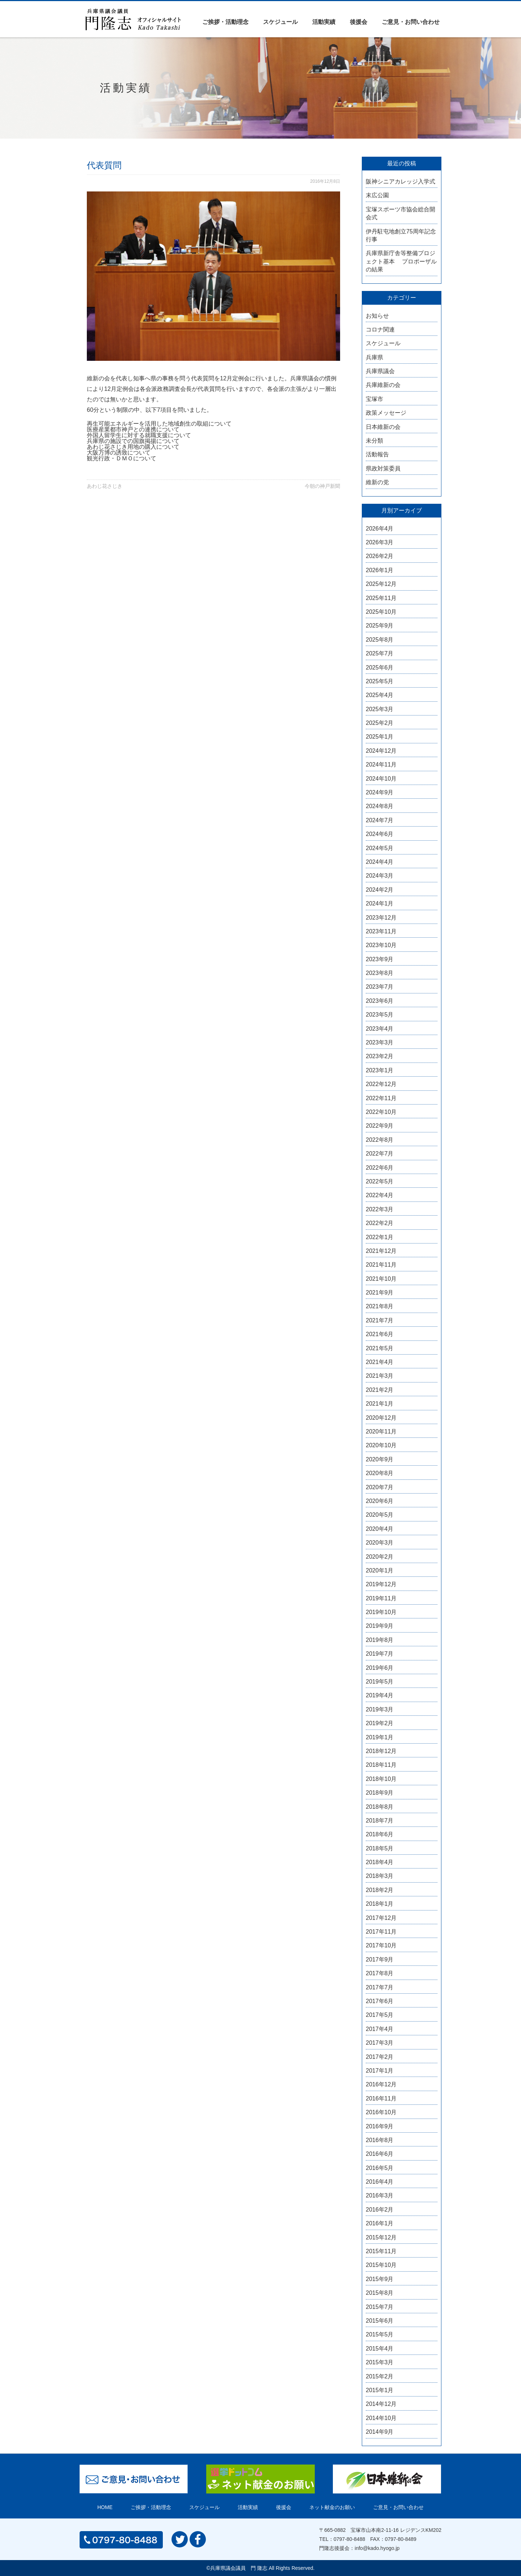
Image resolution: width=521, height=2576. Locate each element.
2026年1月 (380, 570)
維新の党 (377, 482)
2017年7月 (380, 1987)
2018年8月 (380, 1807)
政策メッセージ (386, 413)
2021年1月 (380, 1404)
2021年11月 (381, 1265)
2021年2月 (380, 1390)
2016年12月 (381, 2084)
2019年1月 (380, 1737)
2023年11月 (381, 931)
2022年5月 (380, 1181)
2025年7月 (380, 653)
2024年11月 (381, 764)
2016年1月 (380, 2223)
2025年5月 (380, 681)
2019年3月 (380, 1709)
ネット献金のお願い (332, 2507)
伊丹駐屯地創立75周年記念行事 (401, 235)
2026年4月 (380, 528)
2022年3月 (380, 1209)
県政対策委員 (383, 468)
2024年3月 (380, 876)
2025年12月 (381, 584)
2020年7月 (380, 1487)
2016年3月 (380, 2195)
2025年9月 (380, 625)
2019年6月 (380, 1668)
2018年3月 (380, 1876)
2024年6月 (380, 834)
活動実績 (323, 22)
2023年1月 (380, 1070)
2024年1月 (380, 903)
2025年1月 (380, 737)
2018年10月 (381, 1779)
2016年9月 (380, 2126)
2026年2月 (380, 556)
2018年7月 (380, 1820)
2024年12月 (381, 751)
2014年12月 (381, 2404)
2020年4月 (380, 1529)
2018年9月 (380, 1793)
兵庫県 (374, 357)
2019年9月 (380, 1626)
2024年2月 (380, 890)
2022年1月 (380, 1237)
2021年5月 (380, 1348)
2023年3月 (380, 1042)
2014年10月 (381, 2418)
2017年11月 (381, 1932)
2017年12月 (381, 1918)
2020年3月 (380, 1543)
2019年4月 (380, 1695)
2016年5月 (380, 2168)
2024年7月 (380, 820)
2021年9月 (380, 1292)
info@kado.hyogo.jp (377, 2548)
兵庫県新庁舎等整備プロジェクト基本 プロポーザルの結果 (401, 261)
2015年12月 (381, 2237)
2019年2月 (380, 1723)
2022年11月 (381, 1098)
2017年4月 (380, 2029)
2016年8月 (380, 2140)
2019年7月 (380, 1654)
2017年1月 (380, 2071)
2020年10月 (381, 1445)
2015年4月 (380, 2348)
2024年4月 (380, 862)
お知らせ (377, 316)
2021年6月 (380, 1334)
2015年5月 (380, 2334)
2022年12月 (381, 1084)
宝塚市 (374, 399)
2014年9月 (380, 2432)
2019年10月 (381, 1612)
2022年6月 (380, 1168)
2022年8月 (380, 1140)
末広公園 (377, 195)
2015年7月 (380, 2307)
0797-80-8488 (349, 2539)
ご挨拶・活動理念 (225, 22)
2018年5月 (380, 1848)
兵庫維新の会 (383, 385)
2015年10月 (381, 2265)
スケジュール (280, 22)
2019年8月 (380, 1640)
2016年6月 (380, 2154)
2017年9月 (380, 1959)
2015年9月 (380, 2279)
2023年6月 (380, 1001)
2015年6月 (380, 2321)
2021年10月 (381, 1279)
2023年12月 (381, 918)
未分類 (374, 441)
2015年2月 (380, 2376)
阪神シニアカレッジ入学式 (400, 181)
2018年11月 (381, 1765)
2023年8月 (380, 973)
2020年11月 (381, 1431)
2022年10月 (381, 1112)
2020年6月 (380, 1501)
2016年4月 (380, 2182)
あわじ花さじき (104, 486)
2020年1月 (380, 1570)
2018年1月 (380, 1904)
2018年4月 (380, 1862)
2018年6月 (380, 1834)
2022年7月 (380, 1153)
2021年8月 (380, 1306)
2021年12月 (381, 1251)
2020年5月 (380, 1515)
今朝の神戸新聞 (322, 486)
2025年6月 (380, 667)
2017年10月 (381, 1945)
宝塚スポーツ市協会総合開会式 (400, 213)
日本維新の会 (383, 427)
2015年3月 (380, 2362)
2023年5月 (380, 1015)
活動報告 (377, 454)
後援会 (358, 22)
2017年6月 (380, 2001)
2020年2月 (380, 1557)
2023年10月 (381, 945)
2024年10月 (381, 779)
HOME (105, 2507)
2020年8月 (380, 1473)
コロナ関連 (380, 329)
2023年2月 (380, 1056)
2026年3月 (380, 542)
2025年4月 (380, 695)
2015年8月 (380, 2293)
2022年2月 (380, 1223)
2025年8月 (380, 640)
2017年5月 (380, 2015)
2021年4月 (380, 1362)
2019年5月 (380, 1681)
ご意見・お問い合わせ (411, 22)
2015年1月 (380, 2390)
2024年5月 (380, 848)
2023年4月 (380, 1029)
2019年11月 (381, 1598)
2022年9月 (380, 1126)
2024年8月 (380, 806)
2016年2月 (380, 2210)
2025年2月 (380, 723)
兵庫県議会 (380, 371)
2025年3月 (380, 709)
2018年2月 (380, 1890)
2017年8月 (380, 1973)
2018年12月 (381, 1751)
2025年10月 (381, 612)
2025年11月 (381, 598)
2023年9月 (380, 959)
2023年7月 (380, 987)
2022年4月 (380, 1195)
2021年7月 (380, 1320)
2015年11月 (381, 2251)
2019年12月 (381, 1584)
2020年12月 (381, 1418)
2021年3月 (380, 1376)
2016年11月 (381, 2098)
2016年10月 (381, 2112)
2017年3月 (380, 2043)
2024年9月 (380, 792)
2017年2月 (380, 2057)
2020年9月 (380, 1459)
